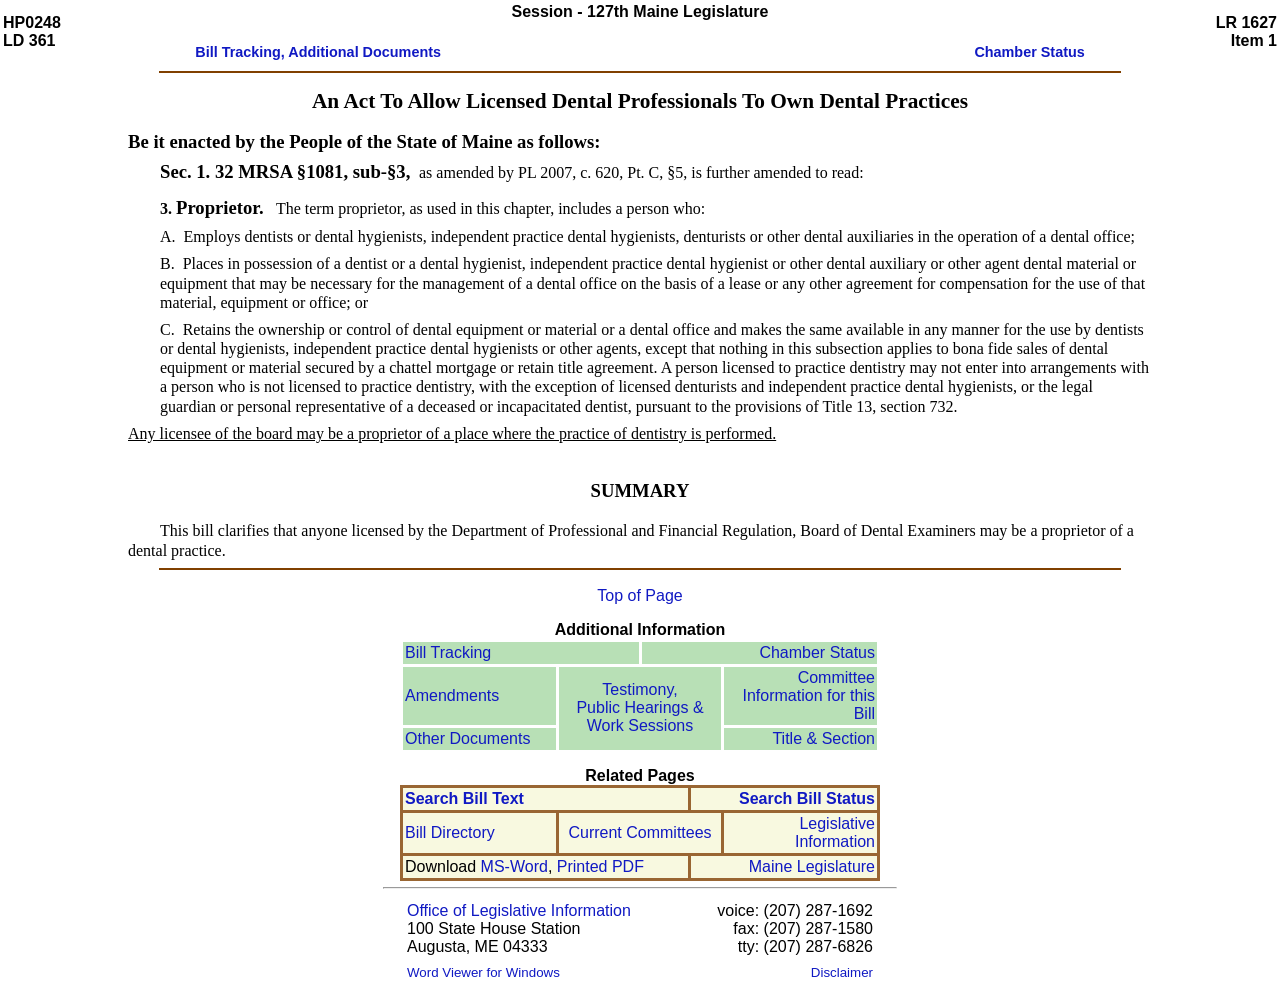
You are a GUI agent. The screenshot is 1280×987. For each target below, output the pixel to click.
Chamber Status (817, 652)
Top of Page (639, 595)
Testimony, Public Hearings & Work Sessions (639, 707)
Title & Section (823, 738)
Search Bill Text (464, 798)
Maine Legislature (812, 866)
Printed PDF (600, 866)
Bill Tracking (448, 652)
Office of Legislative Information (519, 910)
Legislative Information (835, 832)
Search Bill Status (807, 798)
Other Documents (467, 738)
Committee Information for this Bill (809, 695)
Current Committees (639, 832)
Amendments (452, 695)
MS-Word (514, 866)
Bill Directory (450, 832)
